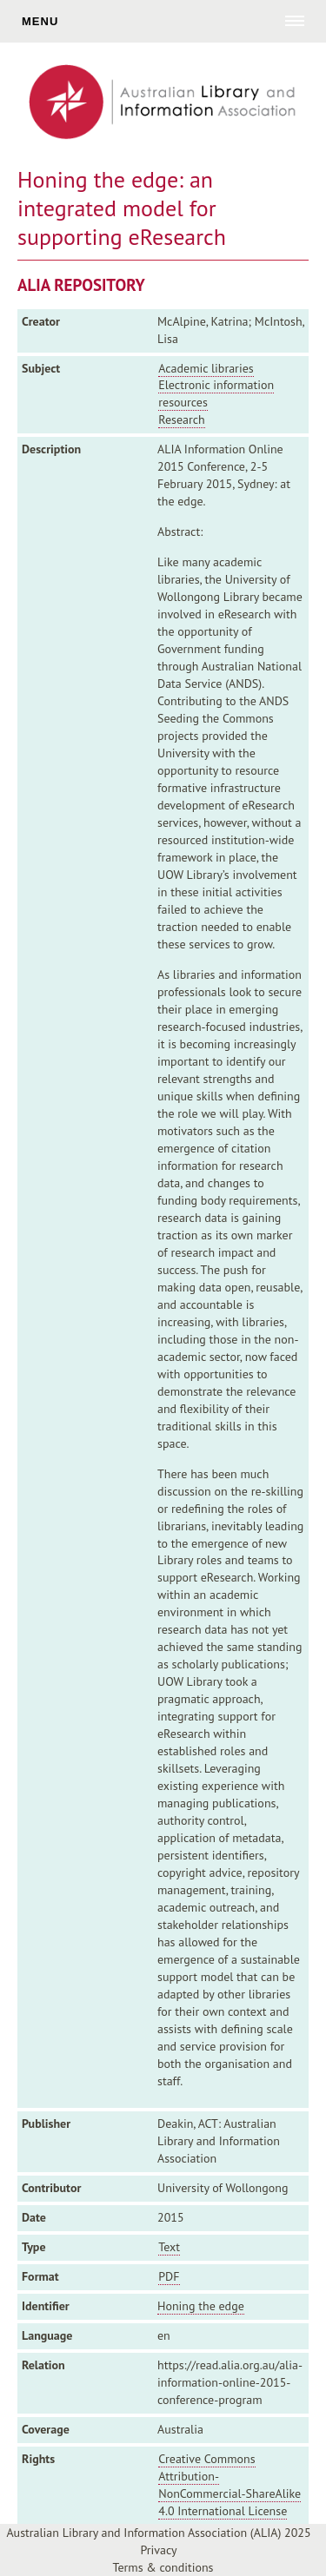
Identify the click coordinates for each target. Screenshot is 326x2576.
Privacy (158, 2550)
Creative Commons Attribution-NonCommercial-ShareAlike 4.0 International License (229, 2485)
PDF (168, 2276)
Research (181, 419)
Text (169, 2247)
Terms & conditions (163, 2567)
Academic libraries (205, 368)
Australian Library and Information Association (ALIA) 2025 (158, 2532)
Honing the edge (200, 2306)
